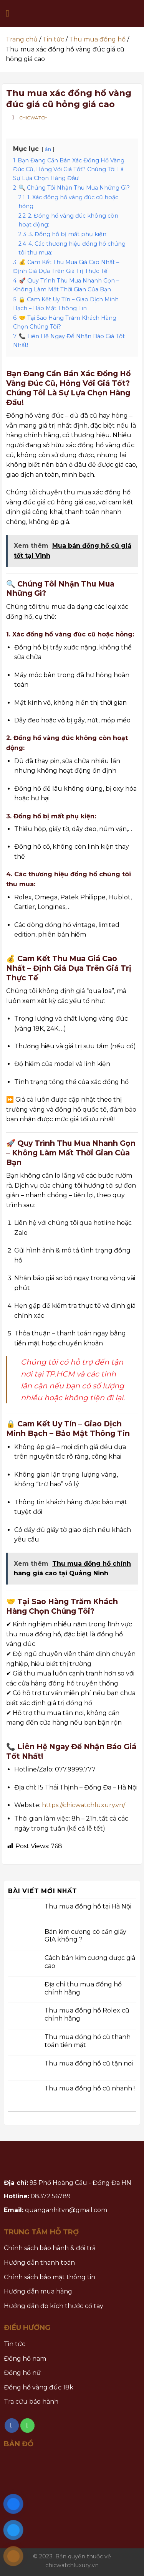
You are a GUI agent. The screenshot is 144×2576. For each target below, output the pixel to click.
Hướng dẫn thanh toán (39, 2262)
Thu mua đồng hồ (97, 39)
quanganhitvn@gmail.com (66, 2210)
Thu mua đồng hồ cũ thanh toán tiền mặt (88, 2041)
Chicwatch (34, 118)
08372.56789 (51, 2196)
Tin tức (53, 39)
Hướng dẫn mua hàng (38, 2291)
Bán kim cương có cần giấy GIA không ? (85, 1935)
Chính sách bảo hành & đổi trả (50, 2248)
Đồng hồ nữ (22, 2372)
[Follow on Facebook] (12, 2425)
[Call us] (27, 2425)
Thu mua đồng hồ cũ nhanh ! (90, 2088)
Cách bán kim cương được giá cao (90, 1962)
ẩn (48, 149)
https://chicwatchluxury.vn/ (83, 1805)
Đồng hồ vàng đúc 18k (38, 2387)
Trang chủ (22, 39)
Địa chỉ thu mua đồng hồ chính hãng (83, 1988)
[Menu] (10, 13)
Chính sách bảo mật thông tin (49, 2277)
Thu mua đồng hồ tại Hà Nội (88, 1906)
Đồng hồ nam (25, 2358)
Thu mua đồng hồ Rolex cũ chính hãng (87, 2014)
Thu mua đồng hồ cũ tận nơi (89, 2063)
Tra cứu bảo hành (31, 2401)
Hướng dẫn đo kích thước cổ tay (53, 2306)
